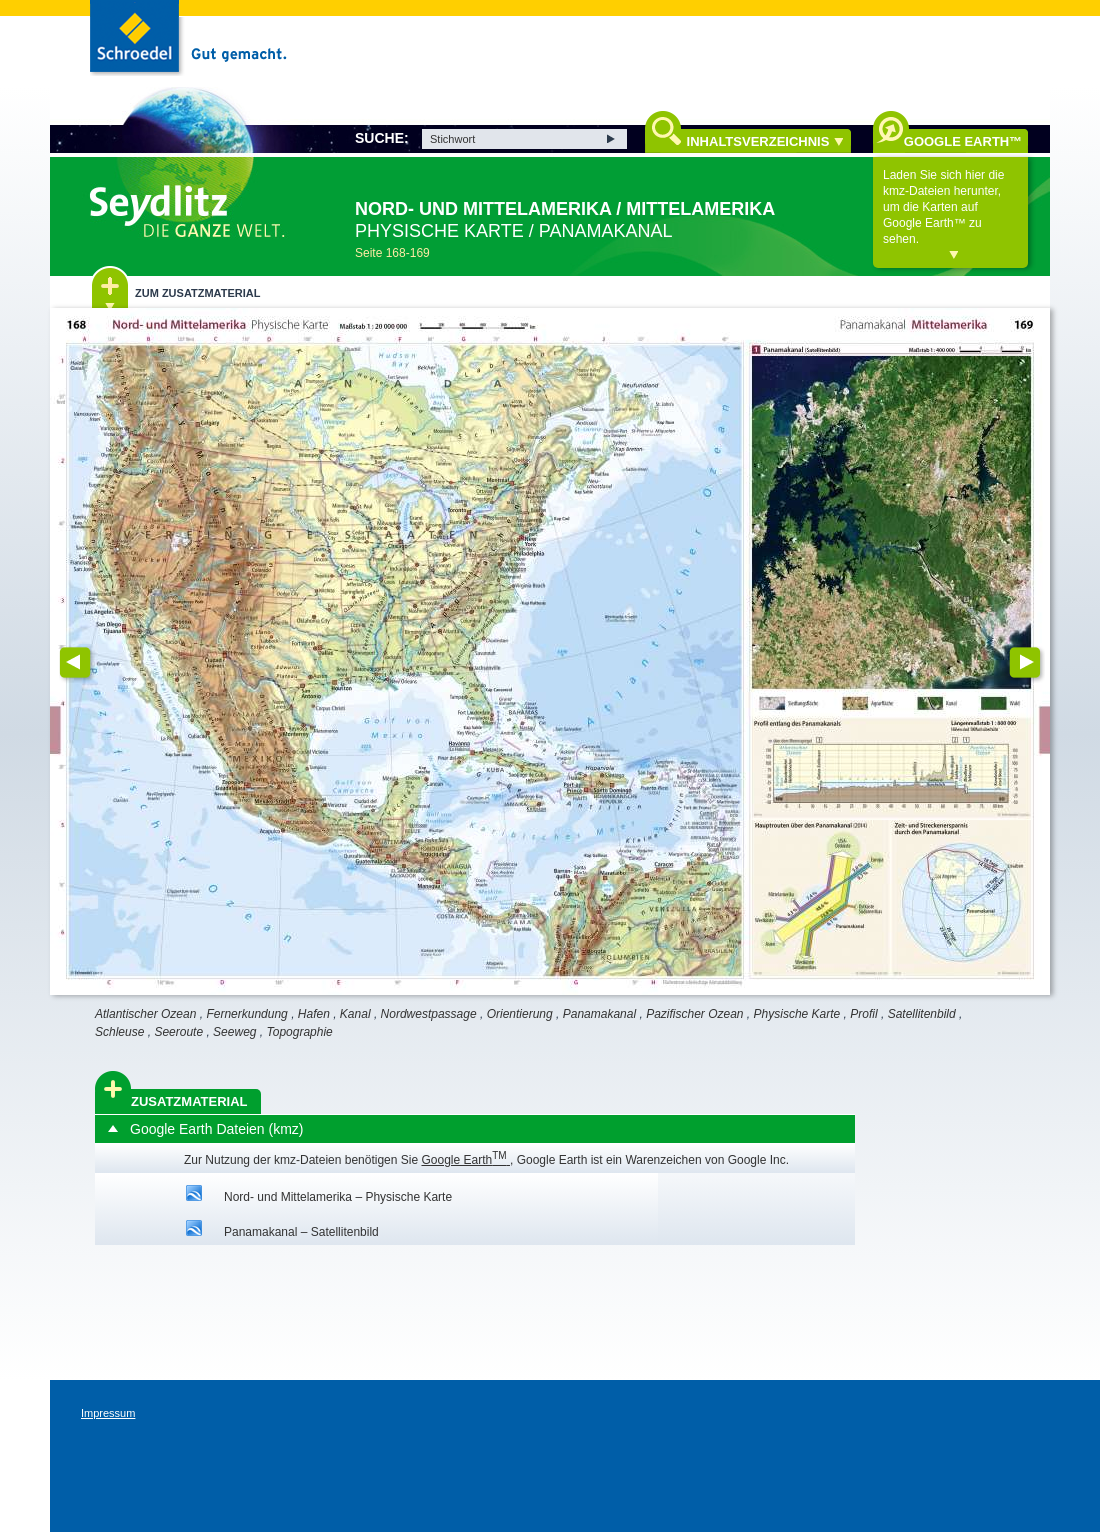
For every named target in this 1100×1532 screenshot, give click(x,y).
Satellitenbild (922, 1014)
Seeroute (178, 1032)
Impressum (108, 1413)
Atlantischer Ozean (145, 1014)
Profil (863, 1014)
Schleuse (119, 1032)
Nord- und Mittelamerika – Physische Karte (338, 1197)
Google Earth (465, 1160)
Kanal (355, 1014)
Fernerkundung (246, 1014)
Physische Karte (797, 1014)
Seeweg (234, 1032)
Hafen (314, 1014)
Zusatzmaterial (189, 1101)
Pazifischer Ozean (694, 1014)
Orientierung (520, 1014)
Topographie (300, 1032)
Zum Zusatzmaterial (197, 293)
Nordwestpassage (429, 1014)
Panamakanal (599, 1014)
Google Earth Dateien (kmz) (217, 1129)
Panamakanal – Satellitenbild (301, 1232)
